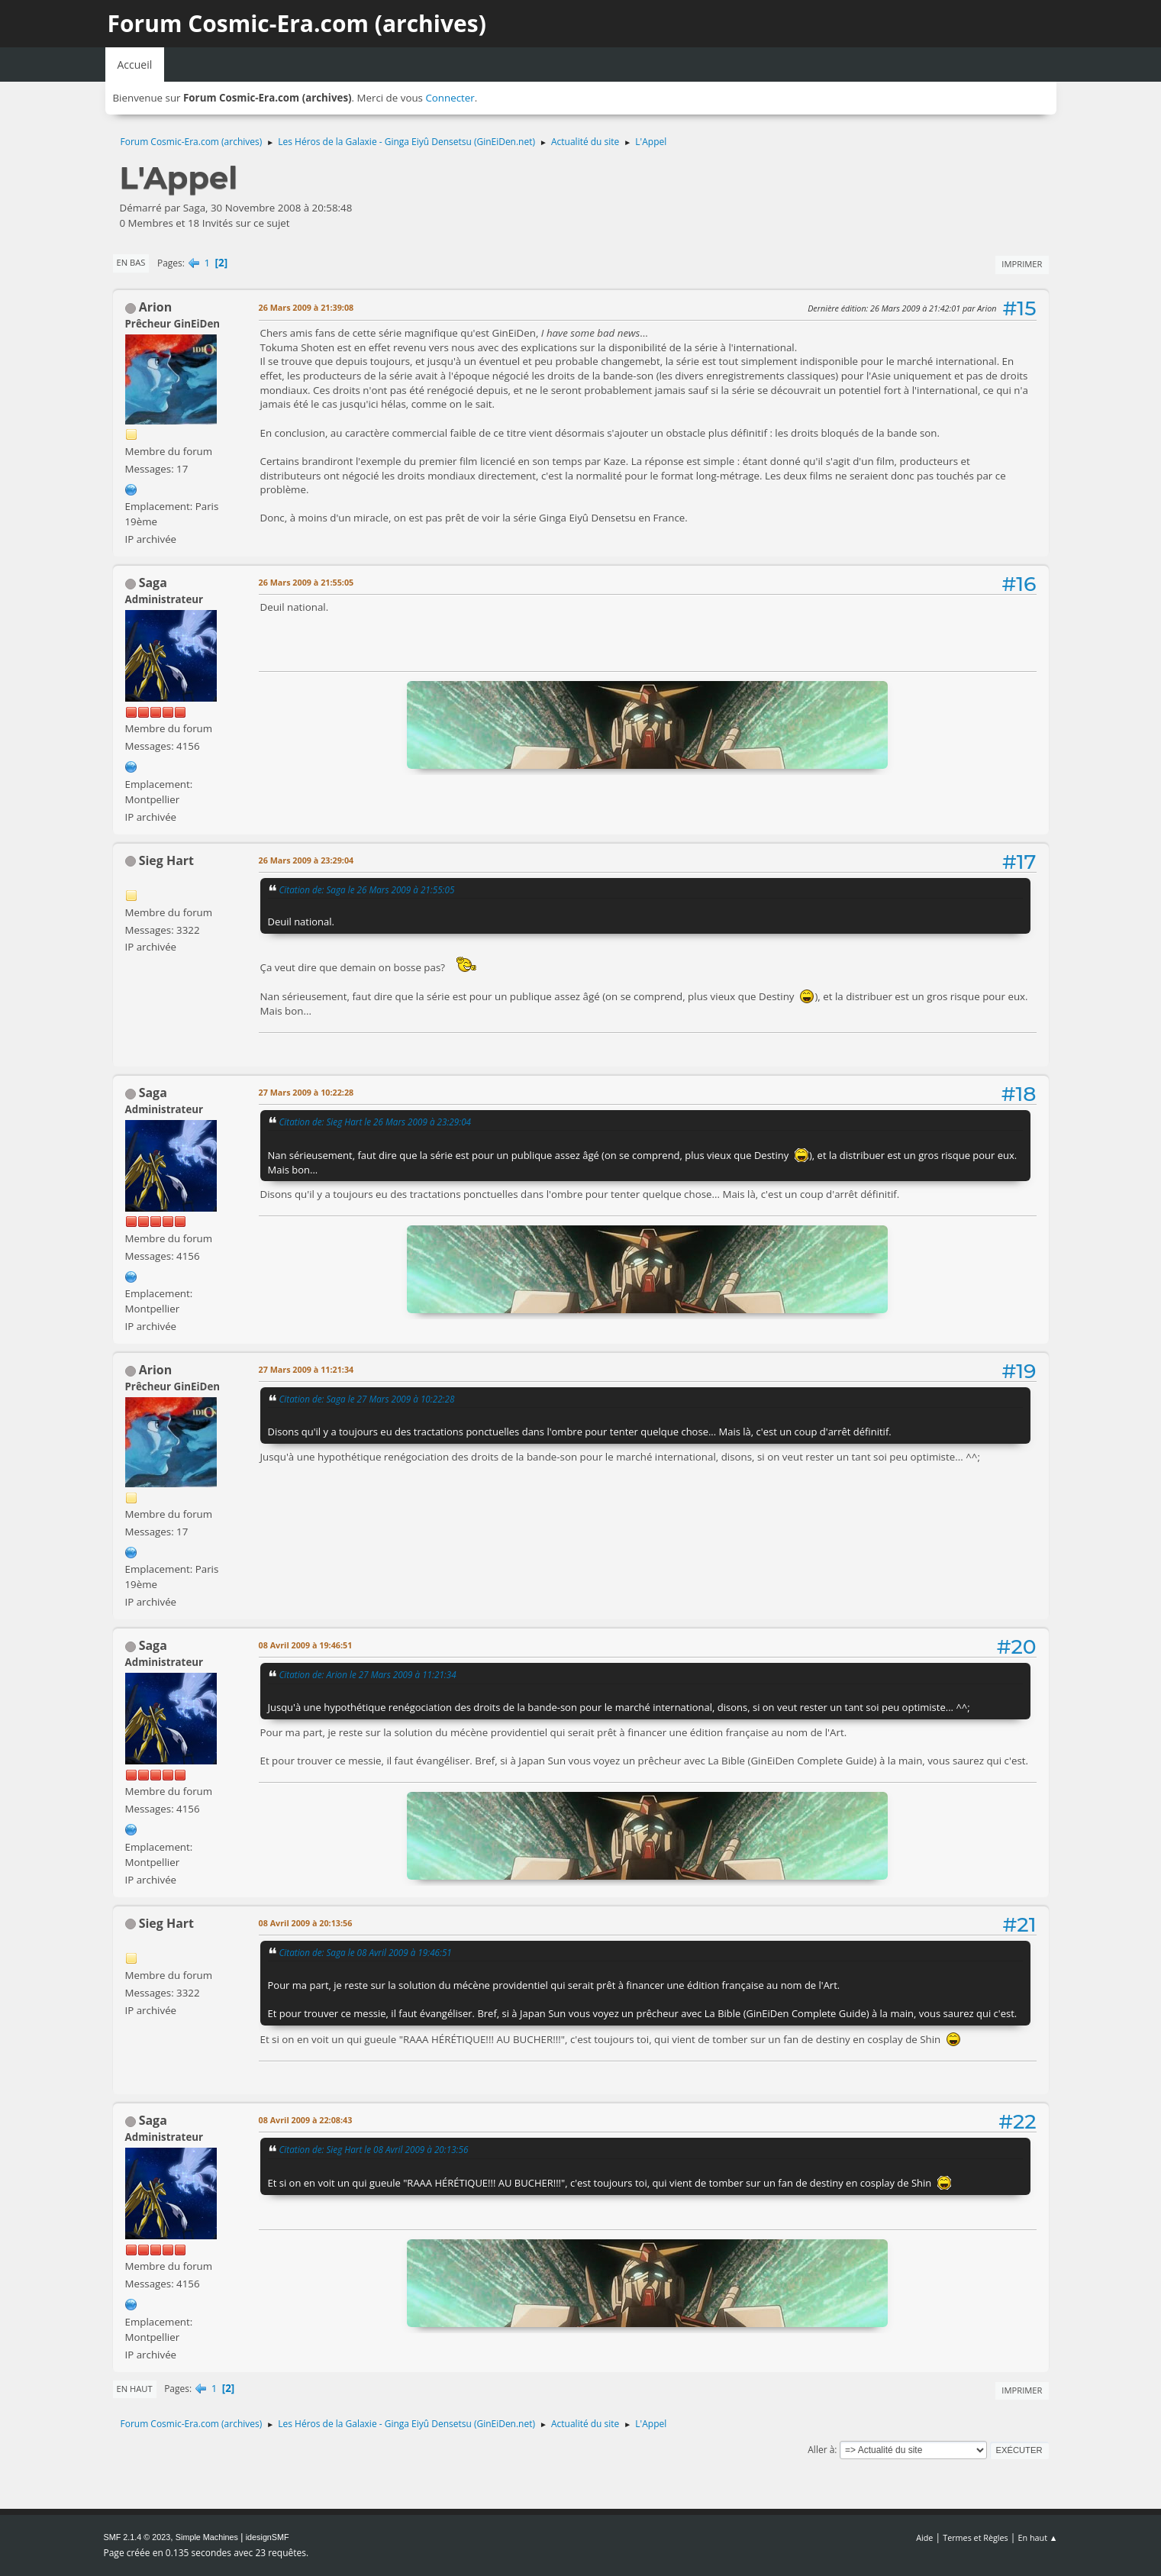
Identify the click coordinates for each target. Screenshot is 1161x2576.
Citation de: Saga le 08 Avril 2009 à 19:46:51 (365, 1952)
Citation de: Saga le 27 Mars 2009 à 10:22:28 (367, 1399)
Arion (156, 307)
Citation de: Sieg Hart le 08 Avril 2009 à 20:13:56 (374, 2149)
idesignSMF (267, 2537)
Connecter (449, 98)
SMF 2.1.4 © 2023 (137, 2537)
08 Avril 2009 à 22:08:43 (306, 2120)
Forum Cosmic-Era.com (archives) (297, 23)
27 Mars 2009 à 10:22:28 (306, 1092)
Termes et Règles (975, 2537)
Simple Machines (207, 2537)
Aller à (821, 2449)
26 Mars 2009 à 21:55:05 (306, 582)
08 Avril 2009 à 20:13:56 (306, 1923)
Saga (153, 582)
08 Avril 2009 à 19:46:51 (306, 1645)
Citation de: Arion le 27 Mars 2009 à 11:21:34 (367, 1674)
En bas (131, 262)
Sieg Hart (166, 860)
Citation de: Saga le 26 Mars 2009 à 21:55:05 (367, 889)
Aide (924, 2537)
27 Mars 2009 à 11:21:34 (306, 1369)
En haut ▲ (1038, 2537)
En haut (135, 2388)
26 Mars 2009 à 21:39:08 (306, 307)
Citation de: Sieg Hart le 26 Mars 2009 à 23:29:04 (375, 1121)
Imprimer (1021, 264)
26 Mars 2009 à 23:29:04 (306, 860)
